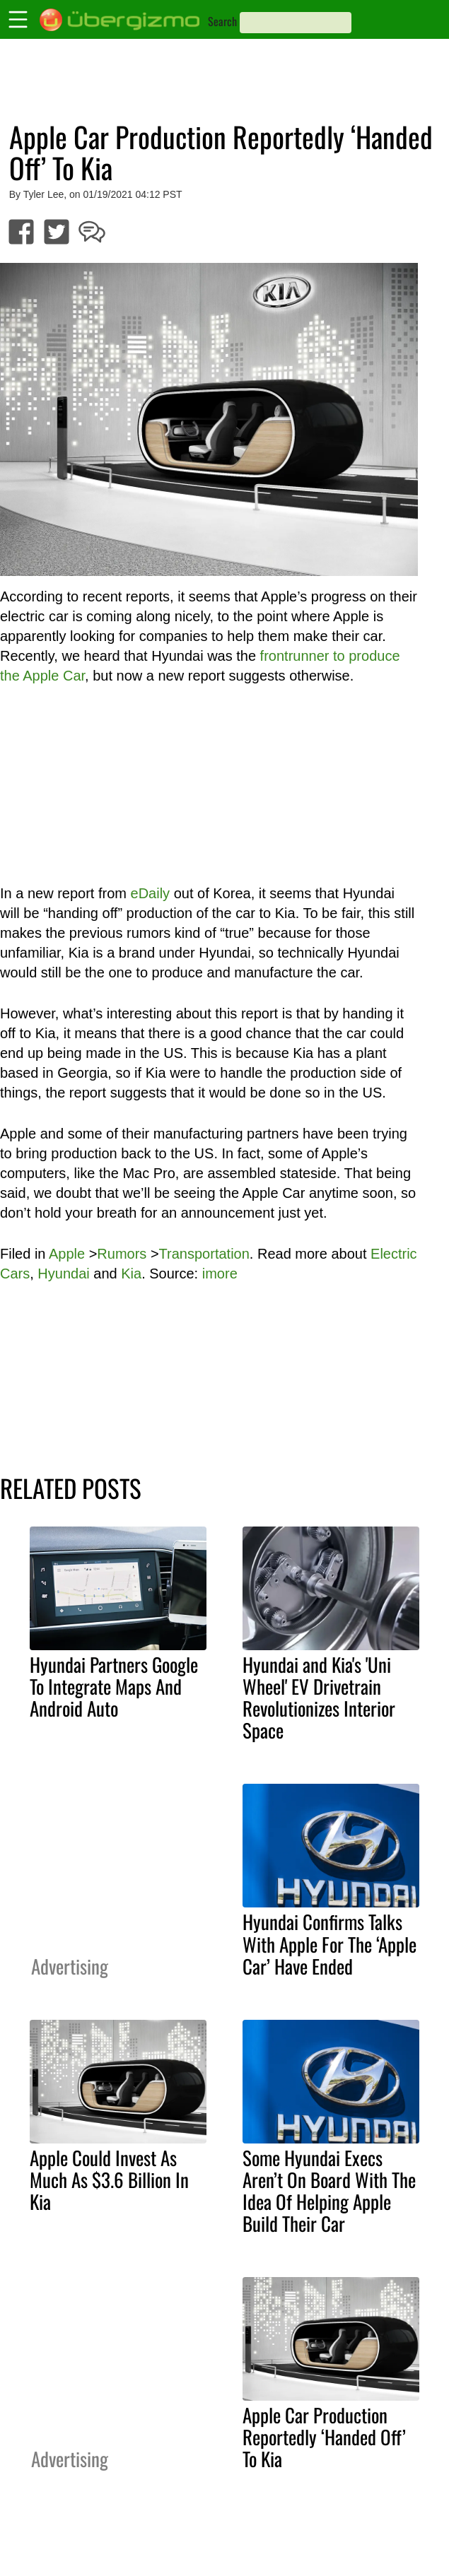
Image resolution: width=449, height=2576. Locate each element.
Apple (67, 1253)
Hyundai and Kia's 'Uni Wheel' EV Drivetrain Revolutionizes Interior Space (319, 1697)
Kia (131, 1273)
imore (220, 1273)
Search (222, 21)
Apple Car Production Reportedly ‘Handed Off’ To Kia (324, 2437)
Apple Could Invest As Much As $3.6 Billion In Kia (109, 2179)
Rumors (121, 1253)
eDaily (150, 893)
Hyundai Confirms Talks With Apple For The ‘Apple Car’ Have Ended (329, 1943)
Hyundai (63, 1273)
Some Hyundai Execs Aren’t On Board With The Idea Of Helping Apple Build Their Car (329, 2190)
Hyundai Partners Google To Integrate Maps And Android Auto (114, 1686)
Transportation (204, 1253)
